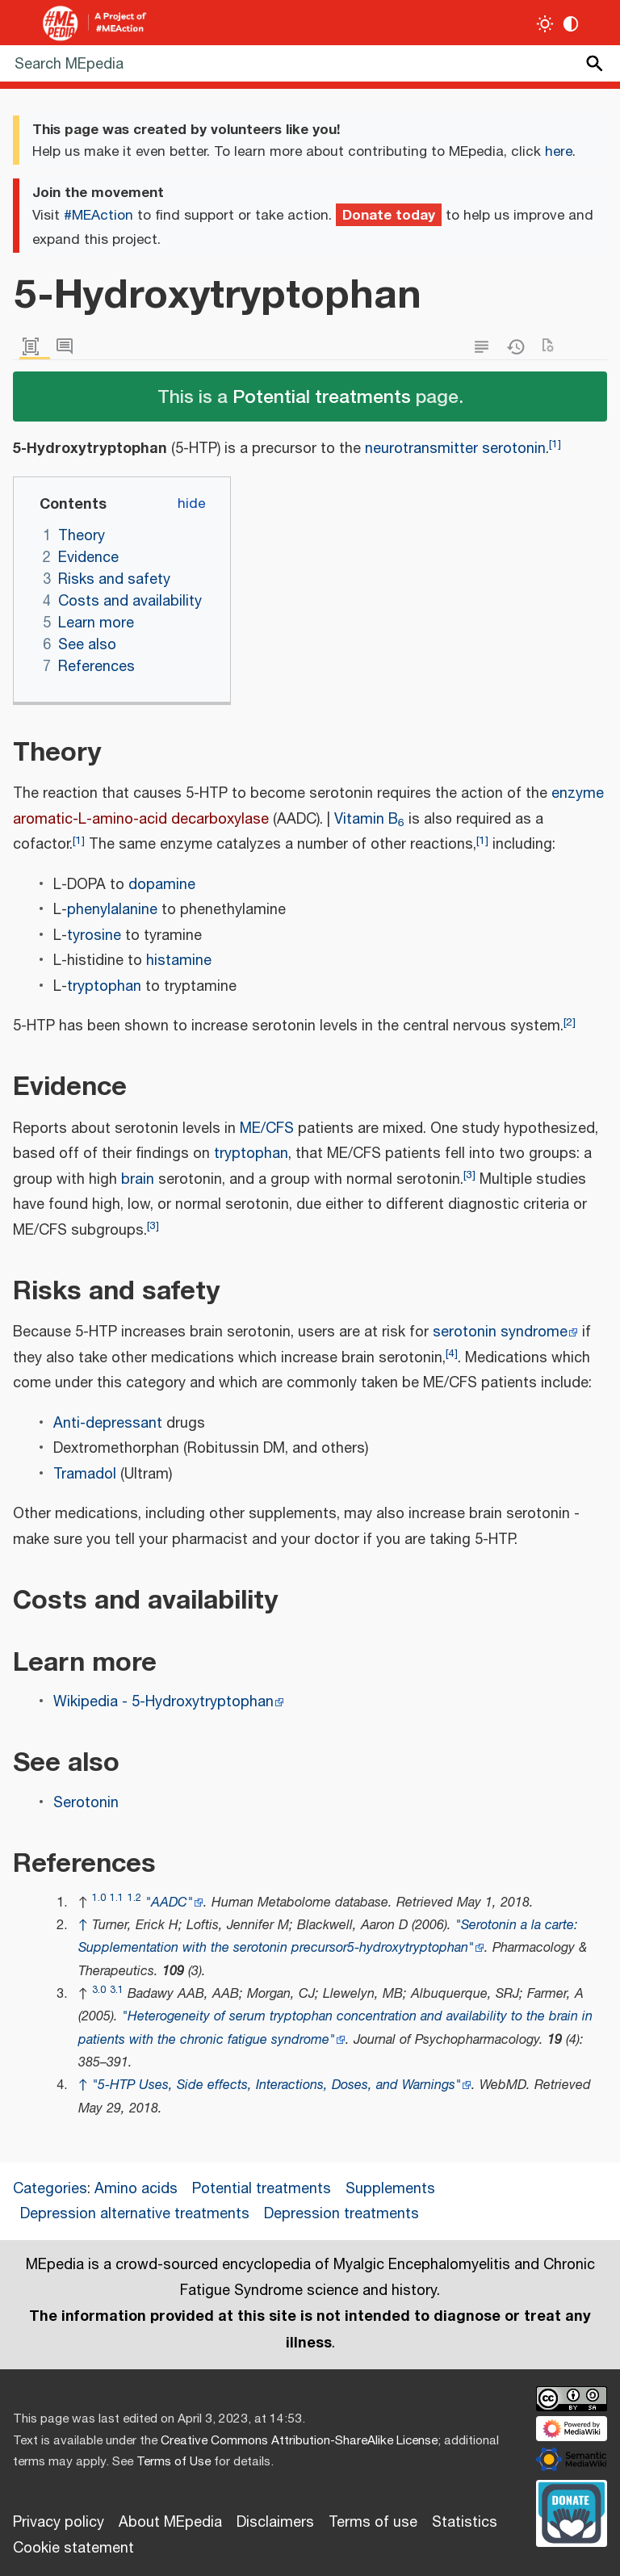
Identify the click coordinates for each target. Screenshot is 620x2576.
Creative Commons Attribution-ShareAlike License (299, 2440)
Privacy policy (58, 2522)
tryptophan (104, 986)
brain (137, 1179)
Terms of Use (173, 2461)
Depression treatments (341, 2214)
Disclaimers (275, 2522)
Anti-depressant (107, 1423)
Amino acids (136, 2189)
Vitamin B (369, 819)
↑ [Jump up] (83, 1925)
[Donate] (571, 2510)
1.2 (134, 1898)
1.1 (117, 1898)
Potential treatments (321, 395)
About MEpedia (170, 2522)
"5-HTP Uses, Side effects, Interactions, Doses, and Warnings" (276, 2085)
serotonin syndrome (500, 1332)
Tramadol (84, 1474)
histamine (179, 961)
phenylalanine (112, 910)
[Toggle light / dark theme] (545, 24)
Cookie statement (73, 2548)
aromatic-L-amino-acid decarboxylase (141, 819)
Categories (50, 2189)
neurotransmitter (421, 449)
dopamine (161, 885)
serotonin (514, 449)
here (558, 151)
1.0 (99, 1898)
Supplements (390, 2189)
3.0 (99, 1990)
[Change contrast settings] (571, 24)
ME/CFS (267, 1129)
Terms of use (373, 2522)
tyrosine (94, 936)
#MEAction (98, 215)
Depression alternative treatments (134, 2214)
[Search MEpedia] (310, 63)
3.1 (117, 1990)
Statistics (464, 2522)
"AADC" (169, 1903)
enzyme (577, 793)
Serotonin (86, 1803)
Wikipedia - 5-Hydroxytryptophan (163, 1702)
